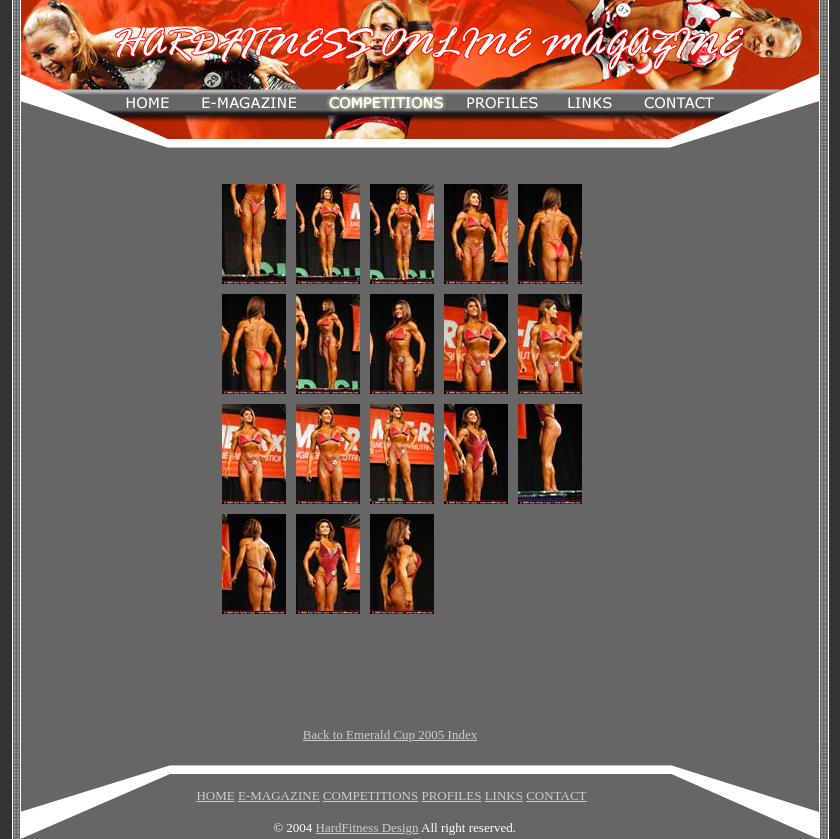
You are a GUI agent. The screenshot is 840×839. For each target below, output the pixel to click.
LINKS (504, 795)
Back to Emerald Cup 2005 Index (390, 734)
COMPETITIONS (370, 795)
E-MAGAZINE (279, 795)
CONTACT (556, 795)
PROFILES (451, 795)
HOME (215, 795)
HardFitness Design (367, 827)
